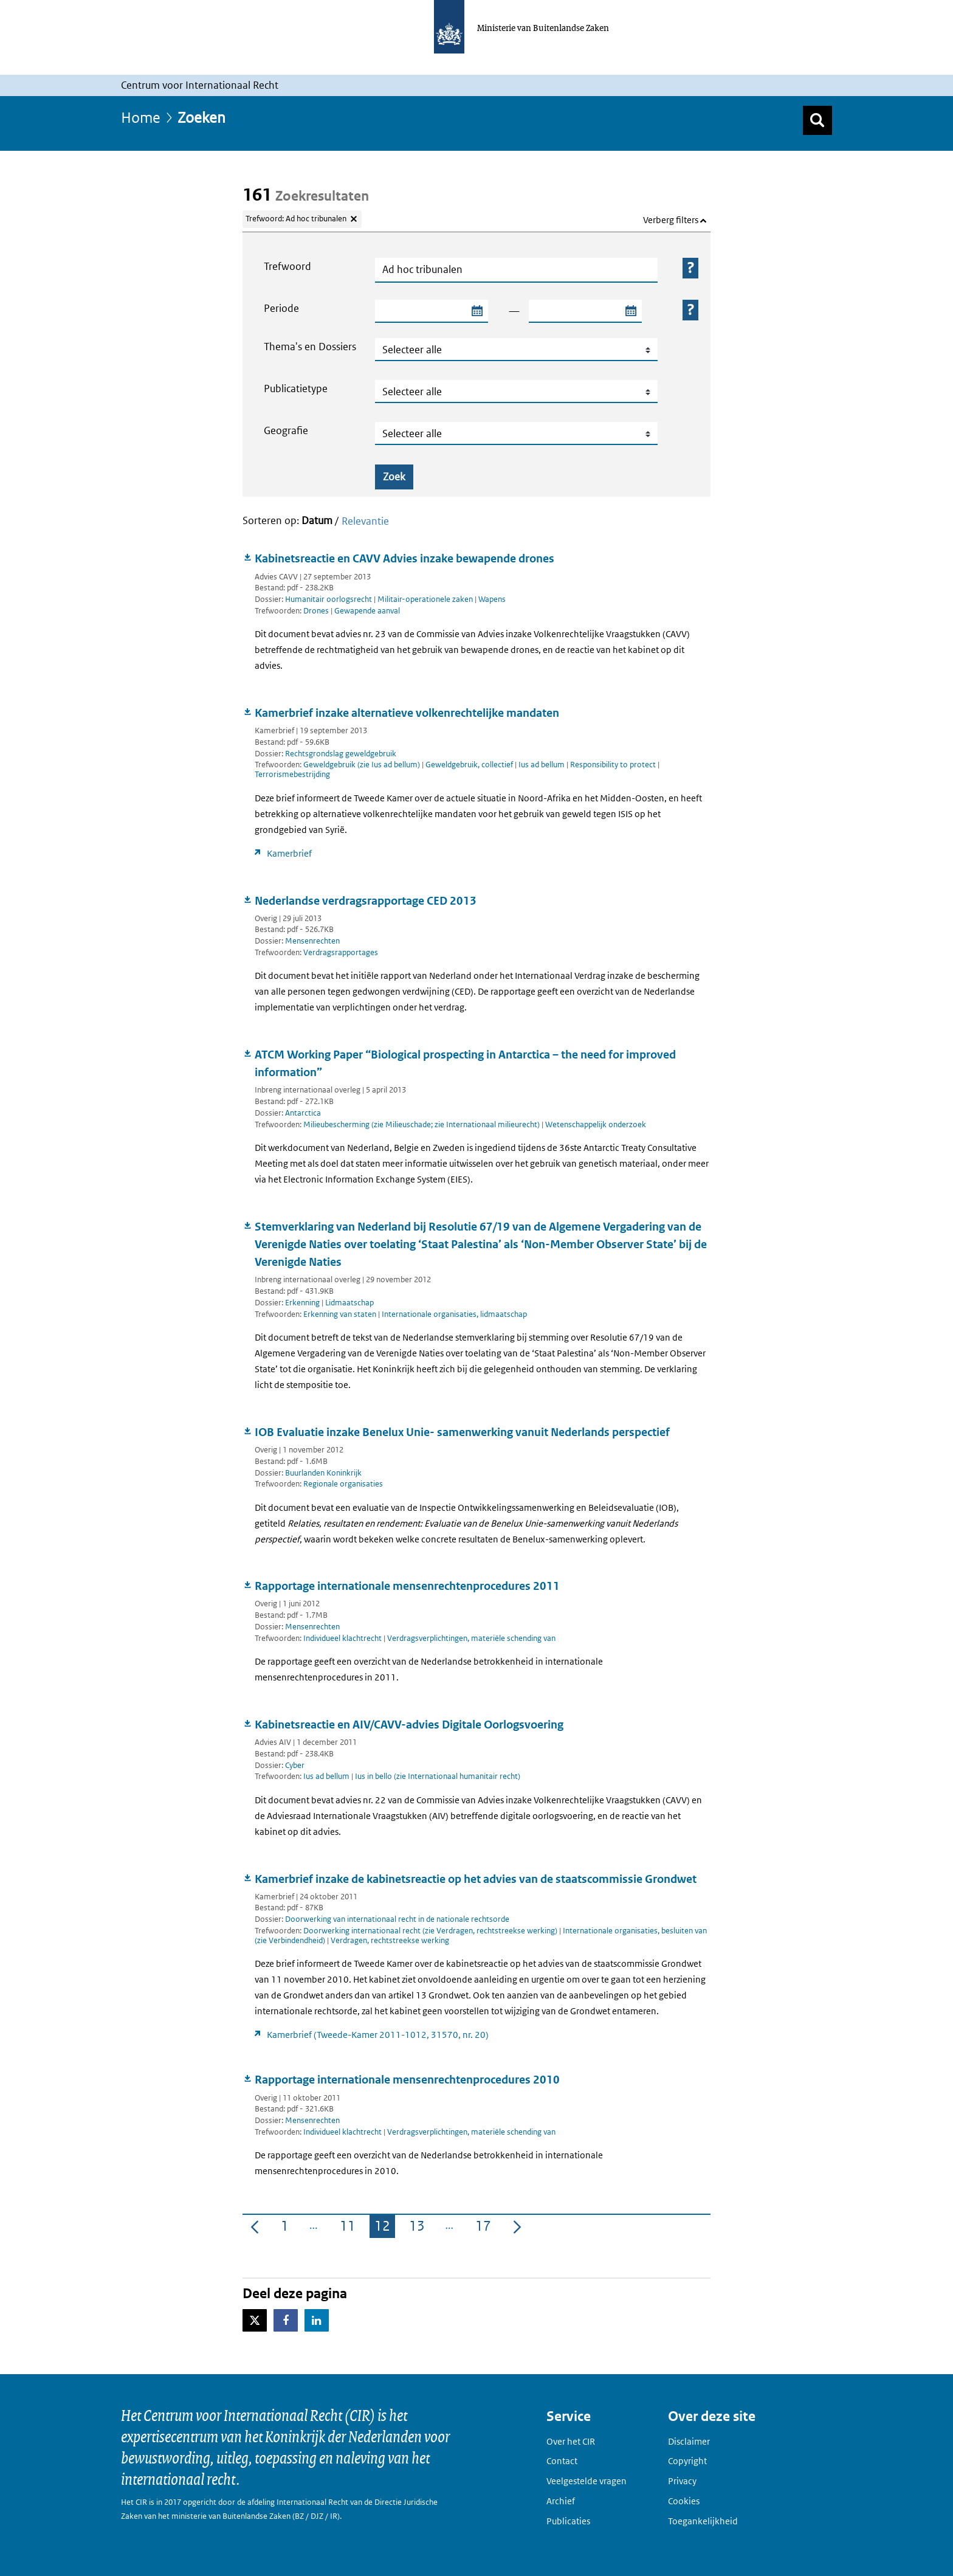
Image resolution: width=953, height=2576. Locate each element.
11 (350, 2228)
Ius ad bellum (542, 764)
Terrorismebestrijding (292, 774)
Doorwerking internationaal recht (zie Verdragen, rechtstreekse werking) (431, 1930)
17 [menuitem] (485, 2228)
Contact (561, 2461)
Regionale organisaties (343, 1484)
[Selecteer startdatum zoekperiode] (476, 311)
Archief (560, 2501)
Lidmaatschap (349, 1302)
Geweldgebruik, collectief (470, 764)
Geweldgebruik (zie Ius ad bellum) (362, 764)
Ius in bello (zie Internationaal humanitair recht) (437, 1776)
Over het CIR (570, 2441)
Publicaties (568, 2521)
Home (140, 117)
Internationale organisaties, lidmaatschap (454, 1314)
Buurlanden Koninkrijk (323, 1473)
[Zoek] (817, 120)
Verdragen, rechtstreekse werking (390, 1940)
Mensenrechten (312, 941)
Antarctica (303, 1113)
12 (384, 2228)
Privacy (682, 2481)
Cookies (684, 2501)
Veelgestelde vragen (586, 2481)
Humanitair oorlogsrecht (328, 599)
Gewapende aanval (367, 611)
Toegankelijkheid (703, 2521)
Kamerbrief (289, 853)
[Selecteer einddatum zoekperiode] (630, 311)
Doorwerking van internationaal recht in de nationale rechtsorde (397, 1919)
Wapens (492, 599)
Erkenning (302, 1302)
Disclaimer (689, 2441)
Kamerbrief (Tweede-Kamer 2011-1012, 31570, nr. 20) (378, 2034)
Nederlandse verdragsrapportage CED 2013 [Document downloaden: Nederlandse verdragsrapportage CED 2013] (365, 901)
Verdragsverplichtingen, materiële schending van (471, 1638)
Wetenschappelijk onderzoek (595, 1124)
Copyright (687, 2461)
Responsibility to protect (614, 764)
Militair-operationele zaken (425, 599)
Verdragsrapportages (340, 952)
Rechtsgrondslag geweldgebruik (340, 753)
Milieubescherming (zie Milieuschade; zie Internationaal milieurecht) (422, 1124)
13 (419, 2228)
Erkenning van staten (340, 1314)
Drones (317, 611)
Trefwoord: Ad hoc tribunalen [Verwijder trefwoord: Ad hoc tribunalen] (296, 218)
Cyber (294, 1765)
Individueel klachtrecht (343, 1638)
